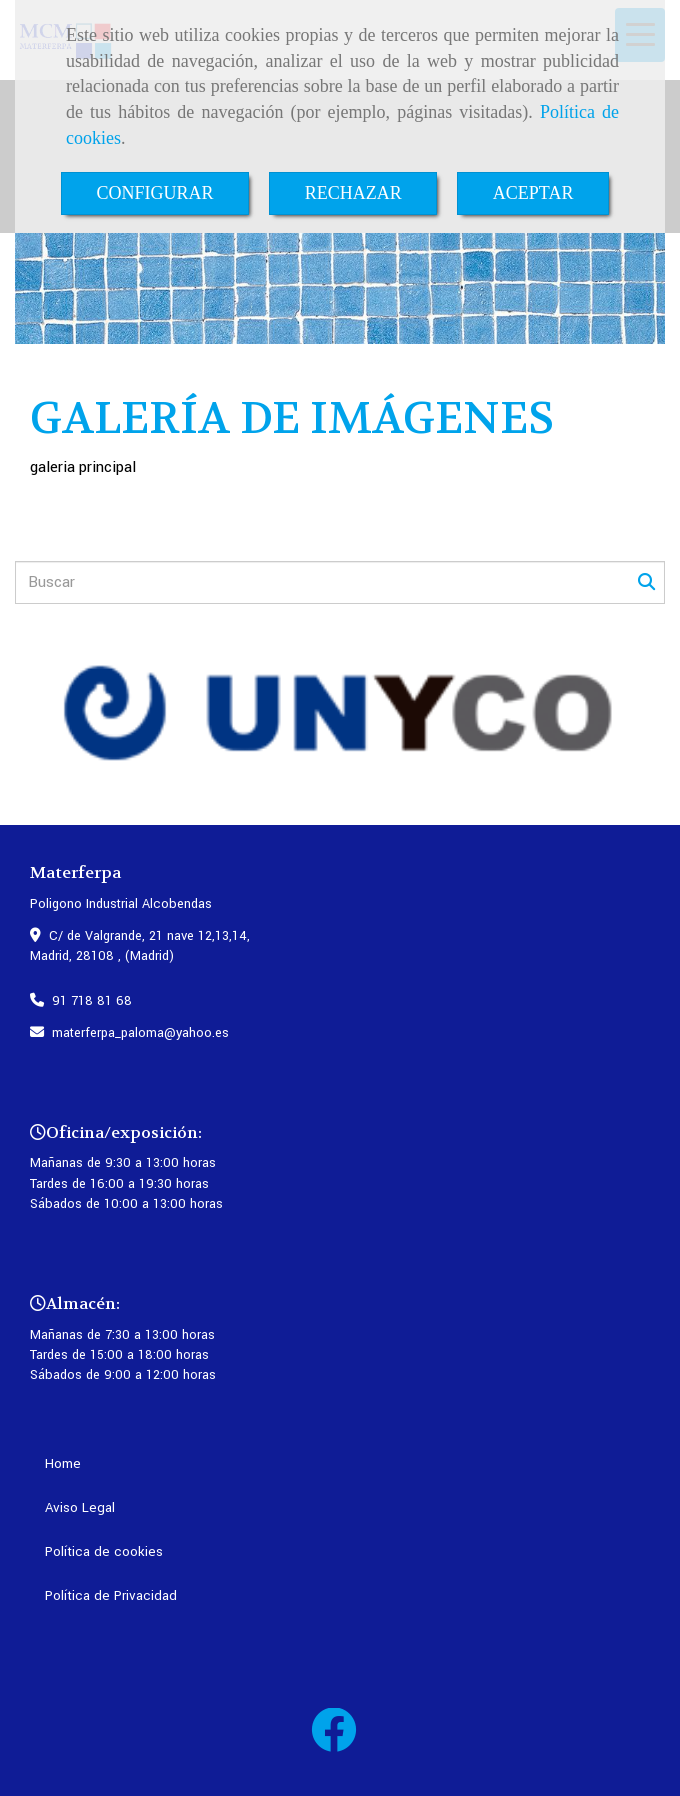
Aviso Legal (80, 1507)
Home (63, 1463)
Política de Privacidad (111, 1595)
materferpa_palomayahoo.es (140, 1033)
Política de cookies (104, 1551)
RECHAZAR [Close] (353, 193)
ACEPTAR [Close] (533, 193)
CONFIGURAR (155, 193)
